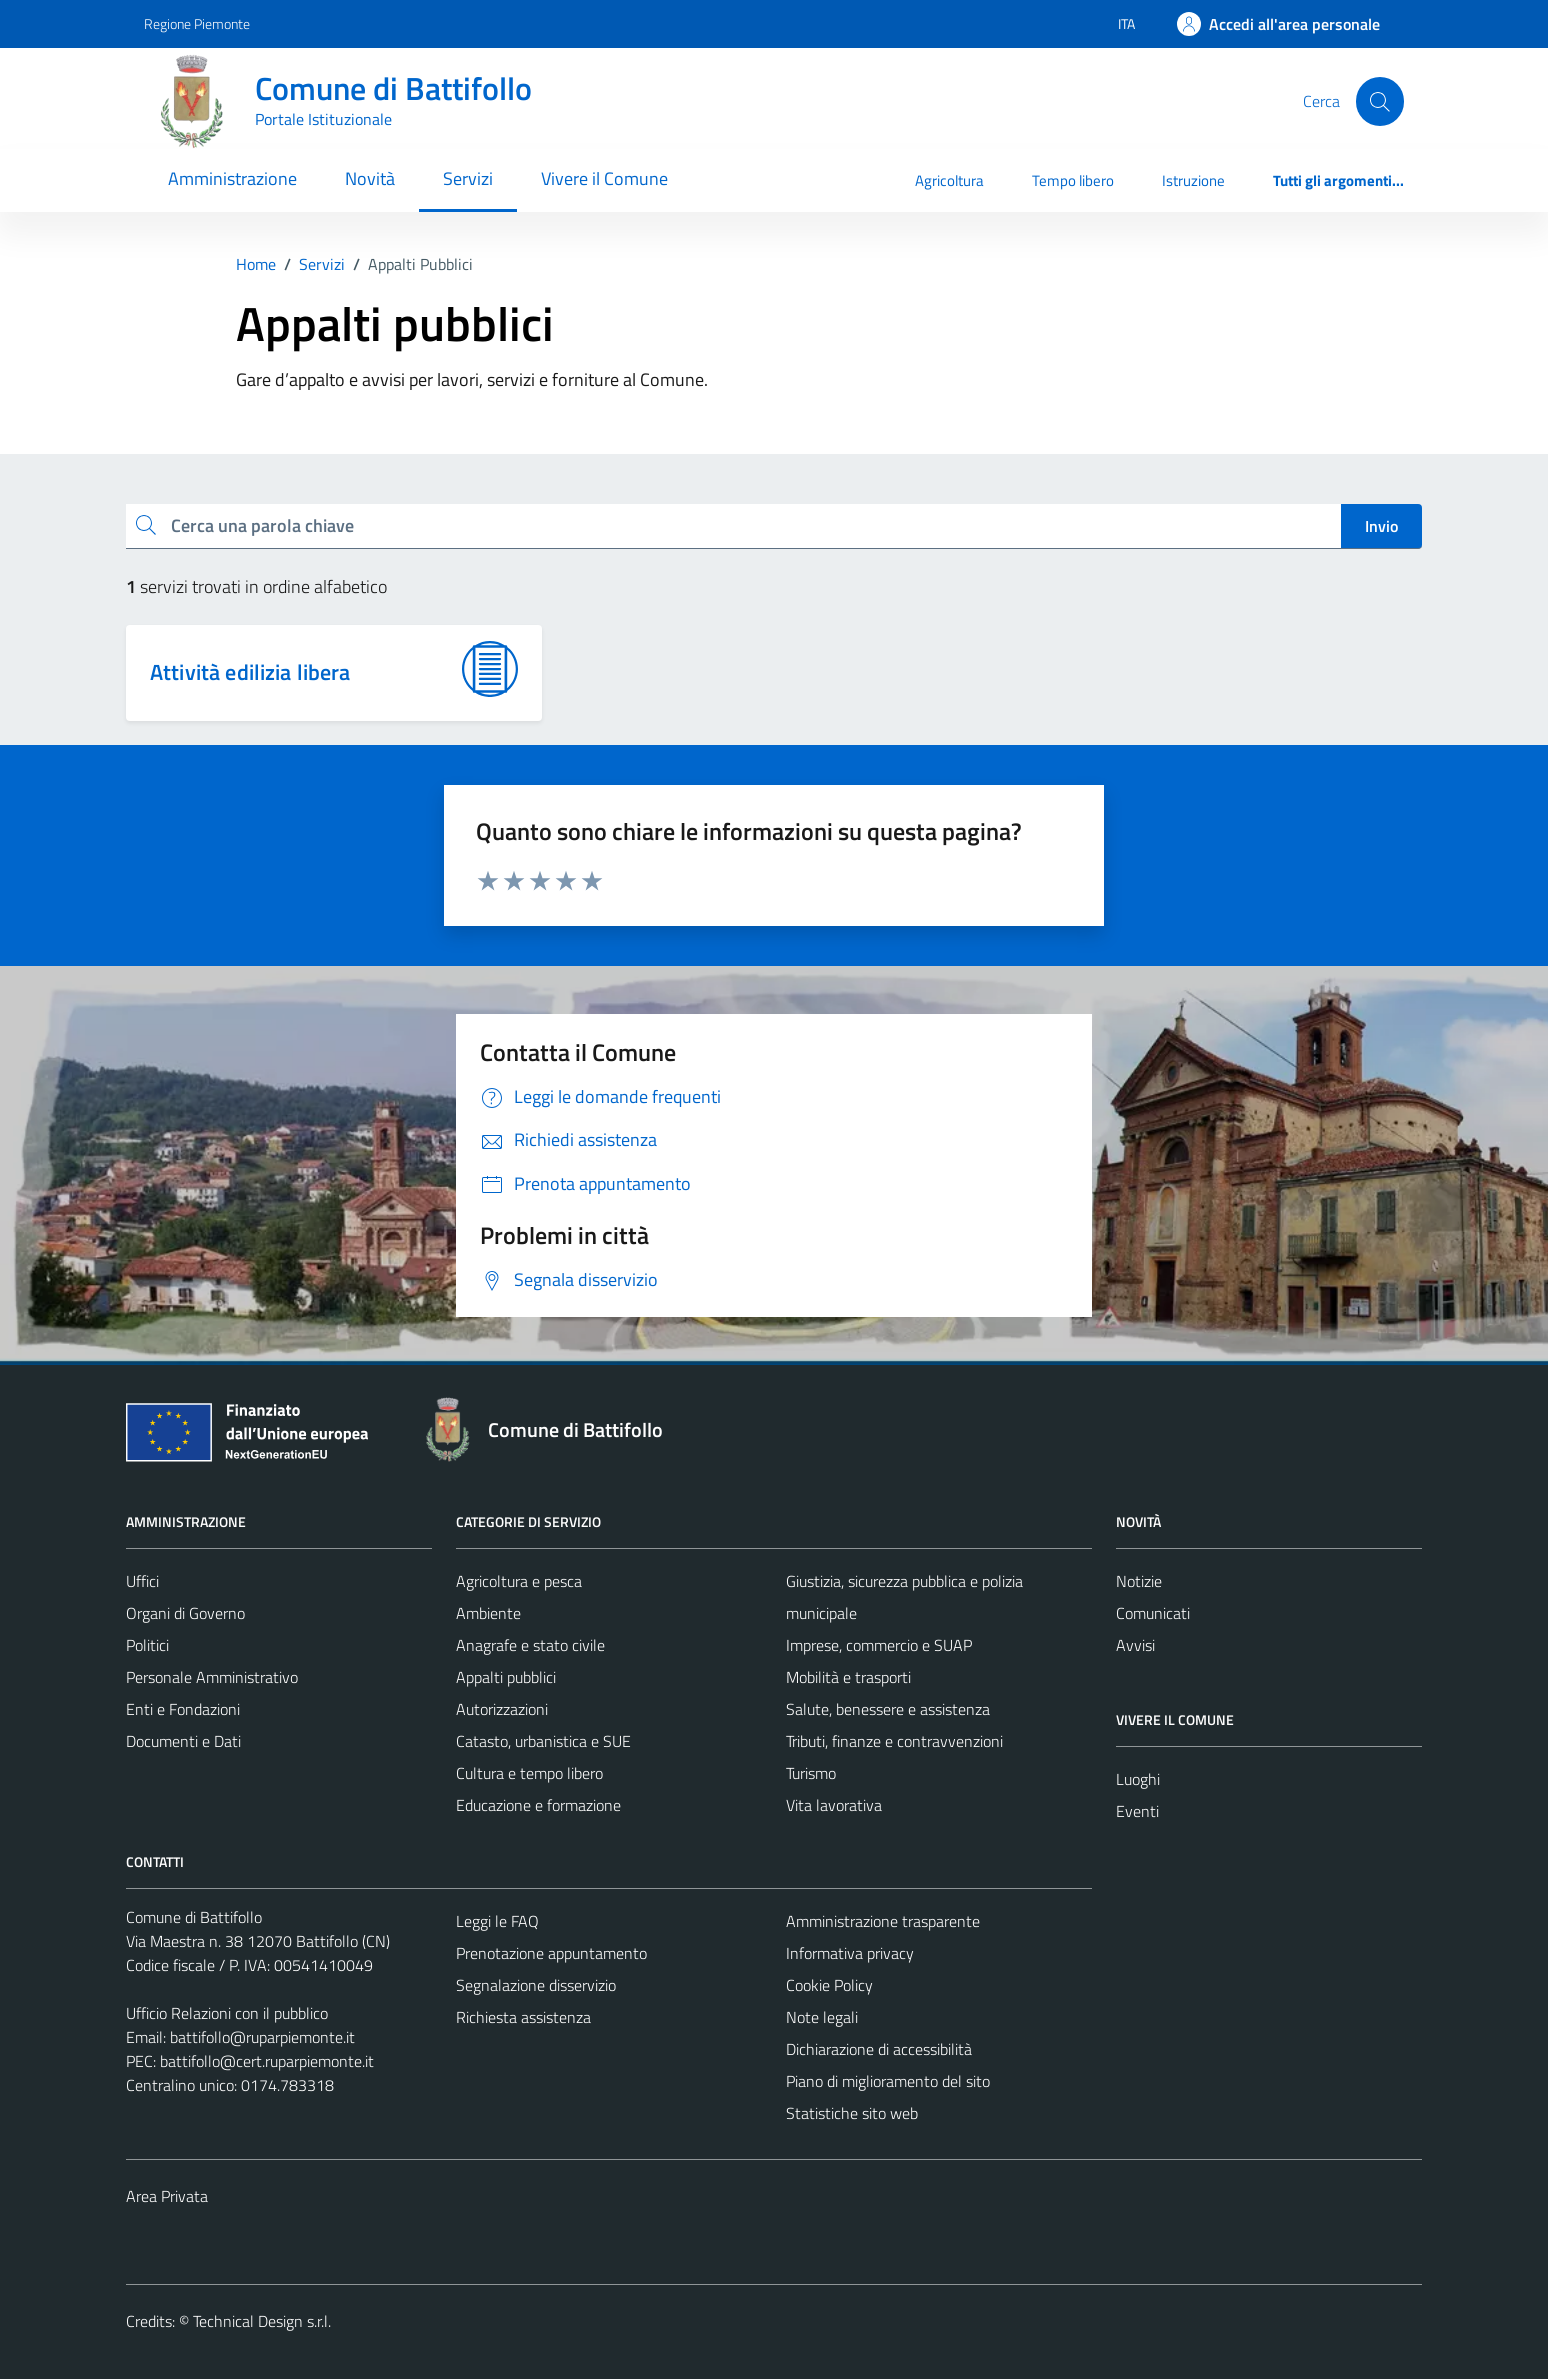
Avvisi (1135, 1645)
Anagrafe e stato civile (530, 1645)
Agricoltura (949, 180)
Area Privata (167, 2196)
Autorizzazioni (502, 1709)
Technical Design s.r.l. (262, 2321)
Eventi (1137, 1811)
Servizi (468, 178)
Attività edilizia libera (250, 672)
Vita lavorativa (834, 1805)
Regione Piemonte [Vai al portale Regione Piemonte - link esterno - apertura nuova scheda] (197, 23)
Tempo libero (1073, 180)
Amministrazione (232, 178)
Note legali (822, 2017)
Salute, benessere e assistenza (888, 1709)
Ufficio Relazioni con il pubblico (227, 2013)
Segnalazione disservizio (536, 1985)
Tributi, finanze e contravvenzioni (894, 1741)
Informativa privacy (850, 1953)
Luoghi (1138, 1779)
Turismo (811, 1773)
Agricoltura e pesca (519, 1581)
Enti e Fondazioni (183, 1709)
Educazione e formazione (538, 1805)
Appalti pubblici (506, 1677)
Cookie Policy (829, 1985)
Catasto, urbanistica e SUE (543, 1741)
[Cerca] (1380, 101)
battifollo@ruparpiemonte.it (262, 2037)
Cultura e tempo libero (529, 1773)
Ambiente (488, 1613)
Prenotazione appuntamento (551, 1953)
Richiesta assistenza (523, 2017)
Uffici (142, 1581)
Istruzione (1193, 180)
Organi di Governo (185, 1613)
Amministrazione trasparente (883, 1921)
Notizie (1139, 1581)
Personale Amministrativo (212, 1677)
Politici (147, 1645)
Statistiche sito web (852, 2113)
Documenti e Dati (183, 1741)
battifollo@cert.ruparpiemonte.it (267, 2061)
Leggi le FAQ (497, 1921)
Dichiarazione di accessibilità (879, 2049)
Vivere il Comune (604, 178)
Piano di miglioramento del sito (888, 2081)
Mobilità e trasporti (848, 1677)
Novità (370, 178)
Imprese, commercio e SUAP (879, 1645)
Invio (1381, 526)
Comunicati (1153, 1613)
